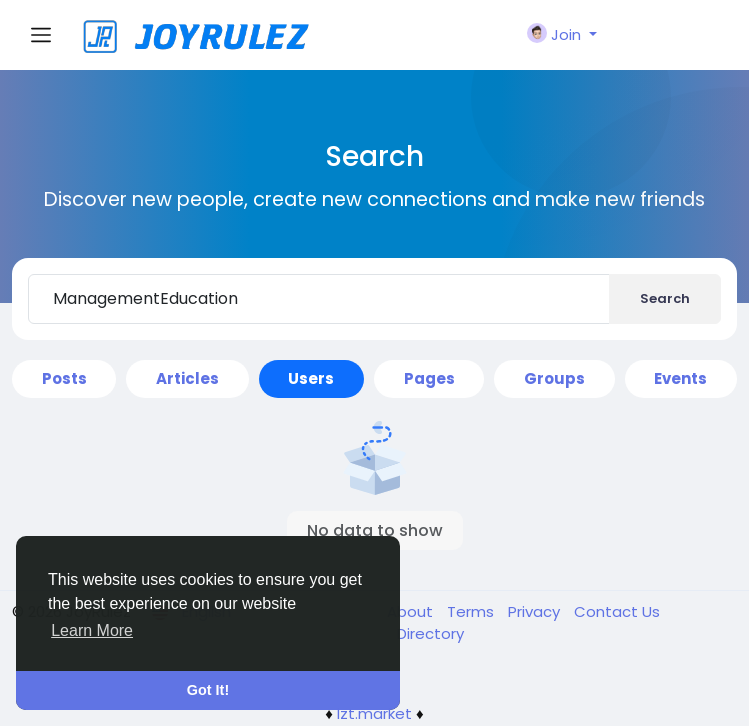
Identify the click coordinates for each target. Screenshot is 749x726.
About (412, 611)
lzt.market (374, 713)
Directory (430, 633)
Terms (472, 611)
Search (665, 298)
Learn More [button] (92, 630)
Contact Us (617, 611)
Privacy (536, 611)
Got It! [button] (208, 690)
